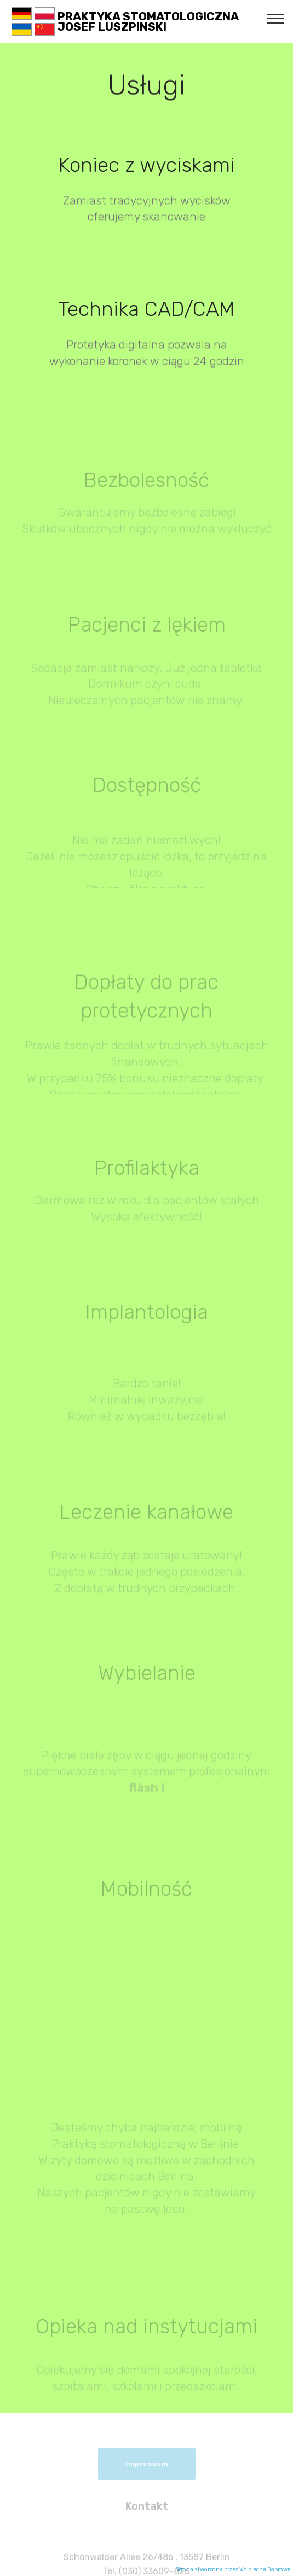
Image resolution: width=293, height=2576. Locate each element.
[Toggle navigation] (275, 18)
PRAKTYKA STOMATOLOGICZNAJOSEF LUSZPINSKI (148, 21)
